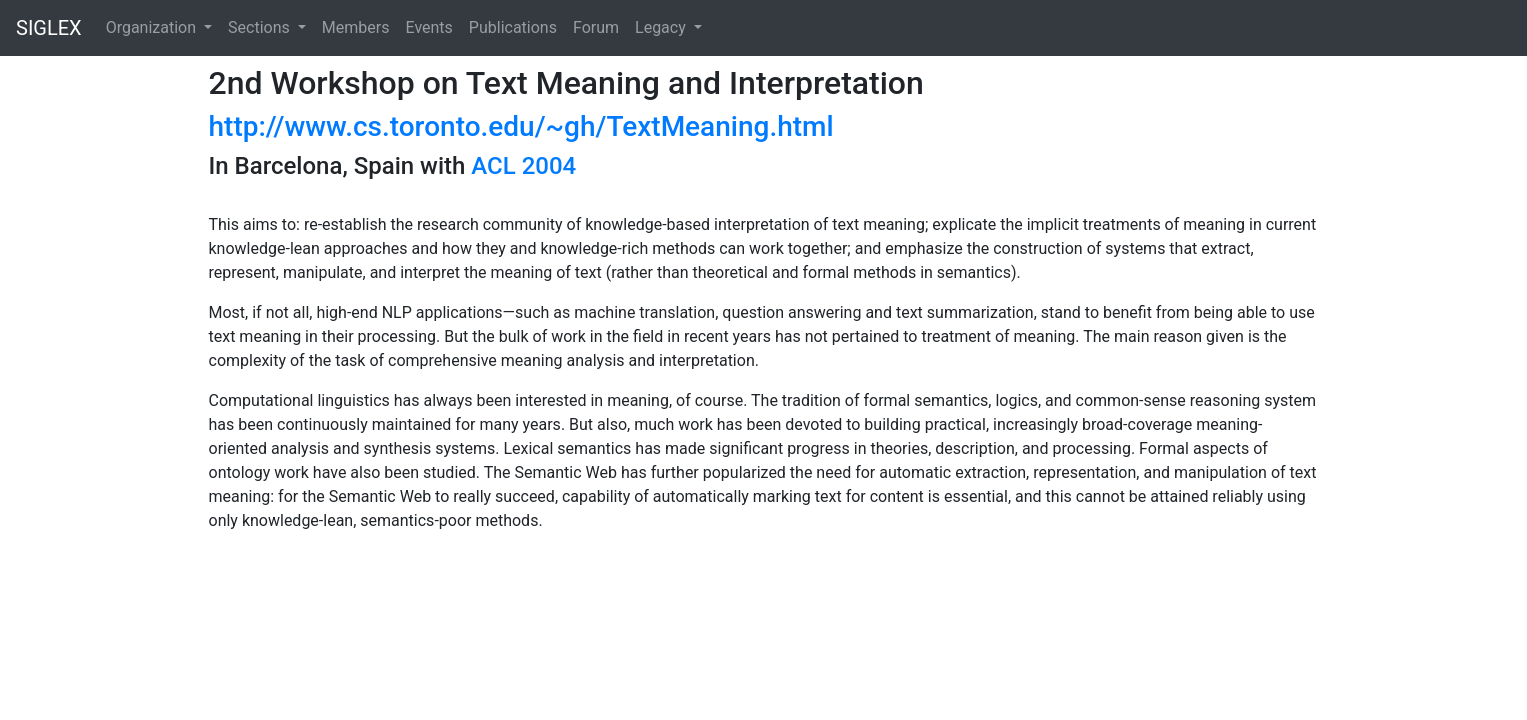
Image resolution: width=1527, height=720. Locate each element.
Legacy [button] (662, 27)
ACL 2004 (523, 166)
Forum (596, 27)
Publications (513, 27)
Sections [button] (261, 27)
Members (356, 27)
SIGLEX (49, 28)
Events (428, 27)
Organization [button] (153, 27)
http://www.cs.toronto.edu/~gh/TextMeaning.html (521, 126)
